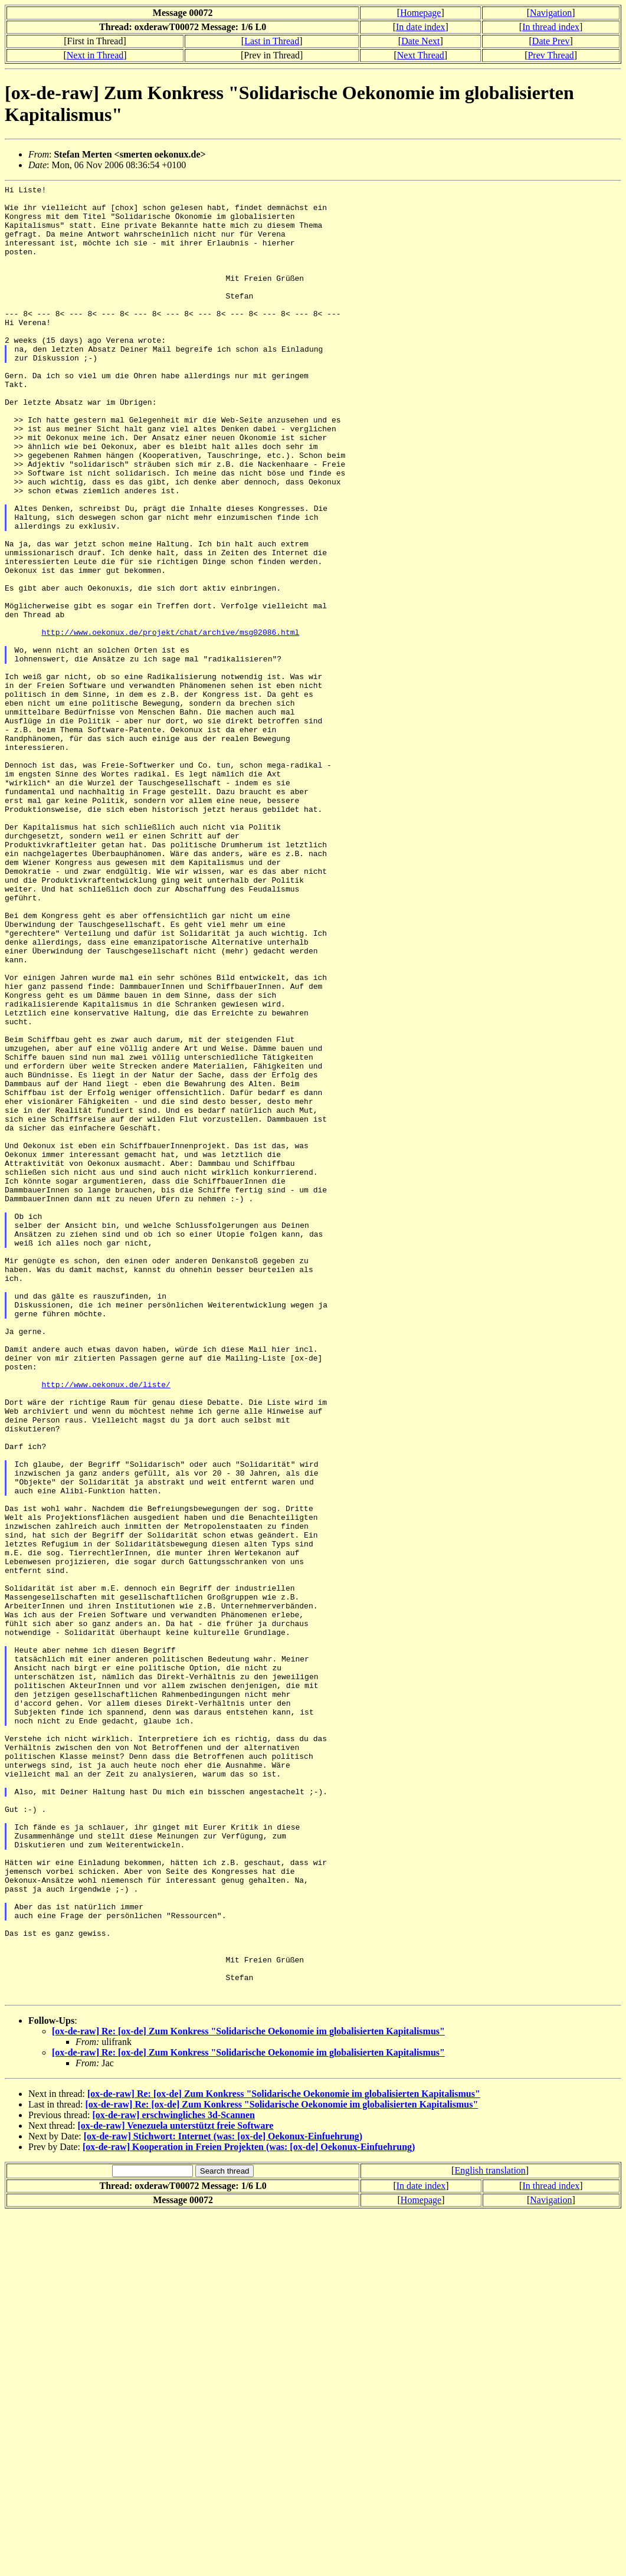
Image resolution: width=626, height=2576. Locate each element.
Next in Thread (95, 55)
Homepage (420, 13)
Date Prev (551, 41)
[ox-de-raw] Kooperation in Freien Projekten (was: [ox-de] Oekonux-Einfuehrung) (249, 2510)
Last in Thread (271, 41)
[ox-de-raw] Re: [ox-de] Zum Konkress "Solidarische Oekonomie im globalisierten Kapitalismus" (248, 2394)
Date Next (420, 41)
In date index (420, 27)
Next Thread (420, 55)
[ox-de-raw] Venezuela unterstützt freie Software (176, 2488)
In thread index (550, 27)
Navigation (551, 13)
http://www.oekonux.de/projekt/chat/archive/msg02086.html (170, 722)
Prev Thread (550, 55)
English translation (489, 2533)
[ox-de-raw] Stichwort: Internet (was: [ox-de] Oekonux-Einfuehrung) (223, 2499)
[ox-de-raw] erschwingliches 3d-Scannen (173, 2478)
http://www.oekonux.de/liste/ (105, 1625)
